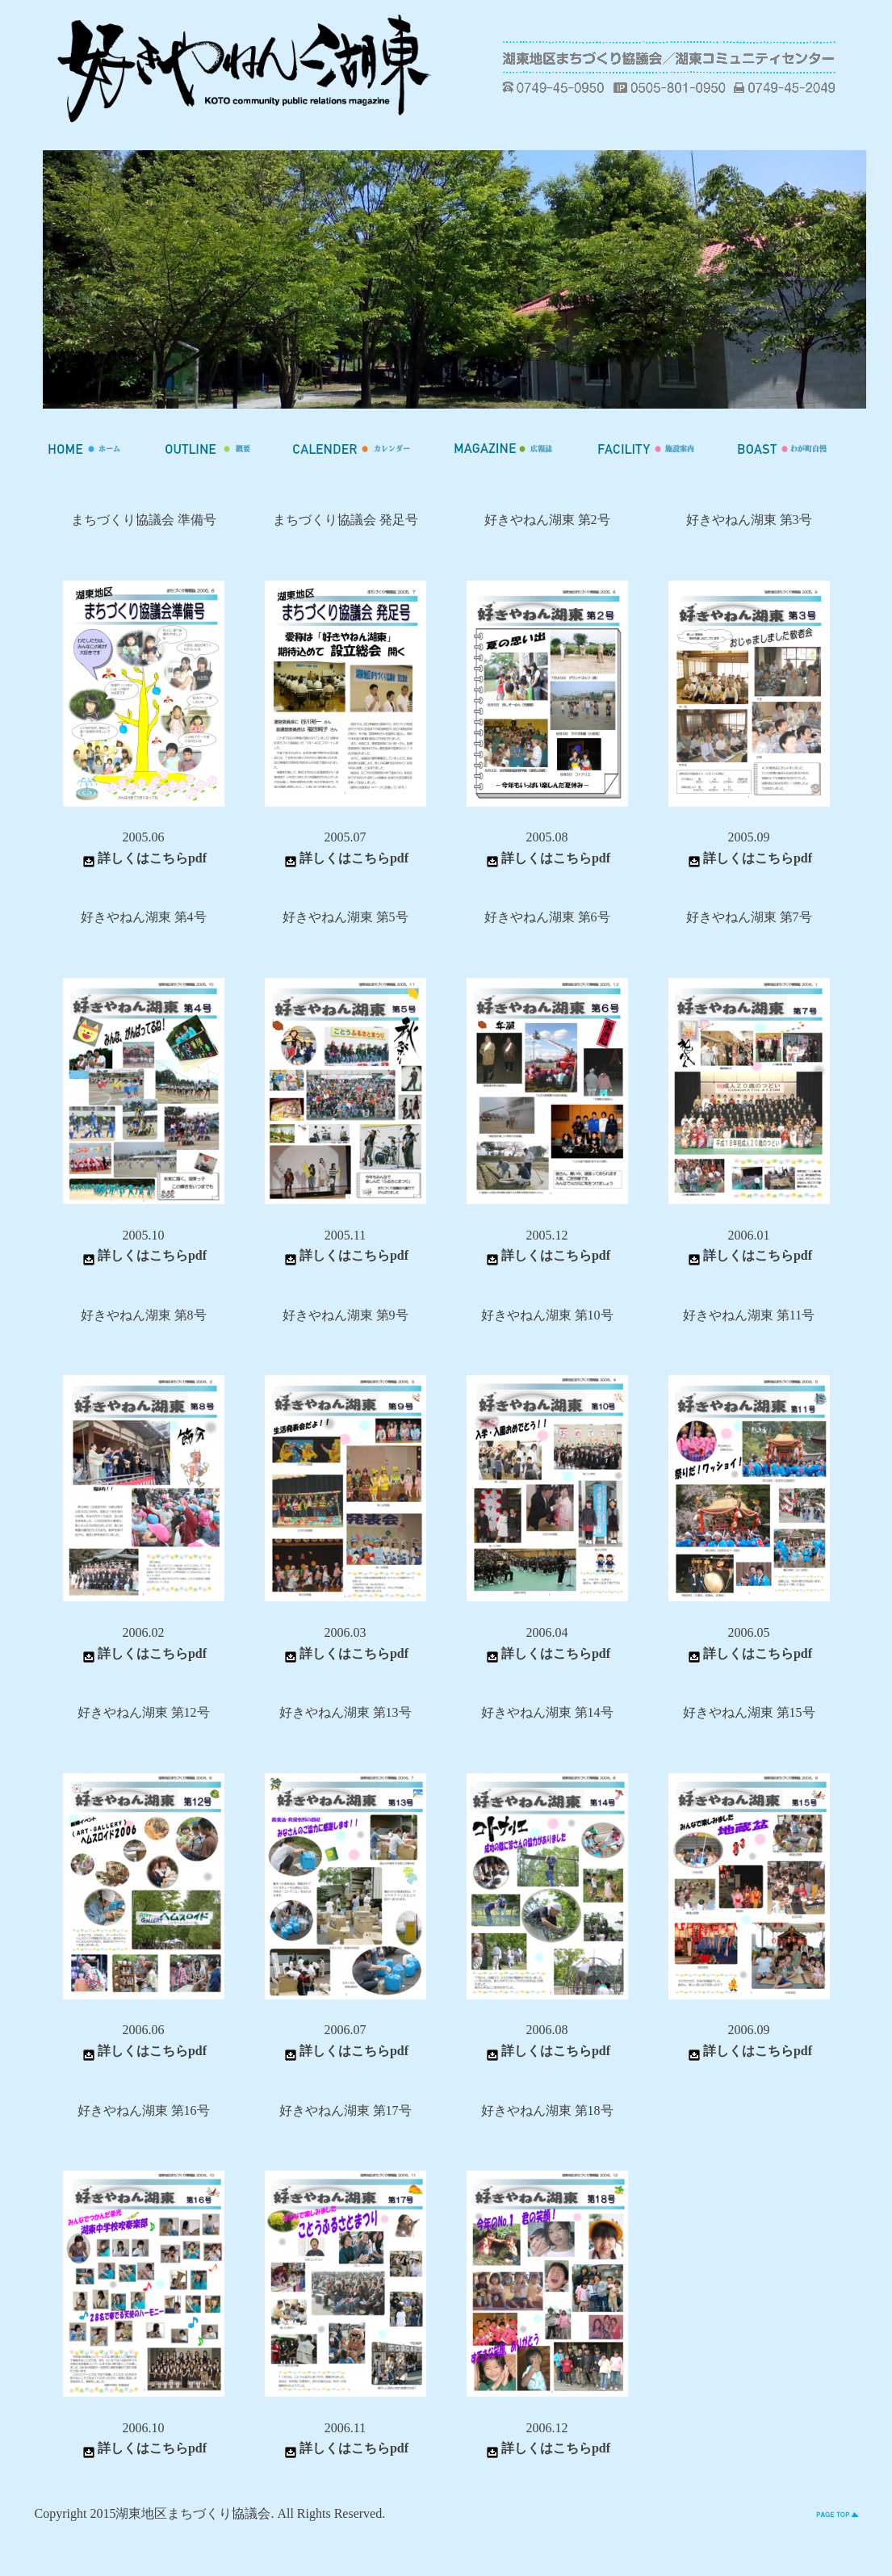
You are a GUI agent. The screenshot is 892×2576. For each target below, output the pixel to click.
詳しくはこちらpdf (143, 858)
